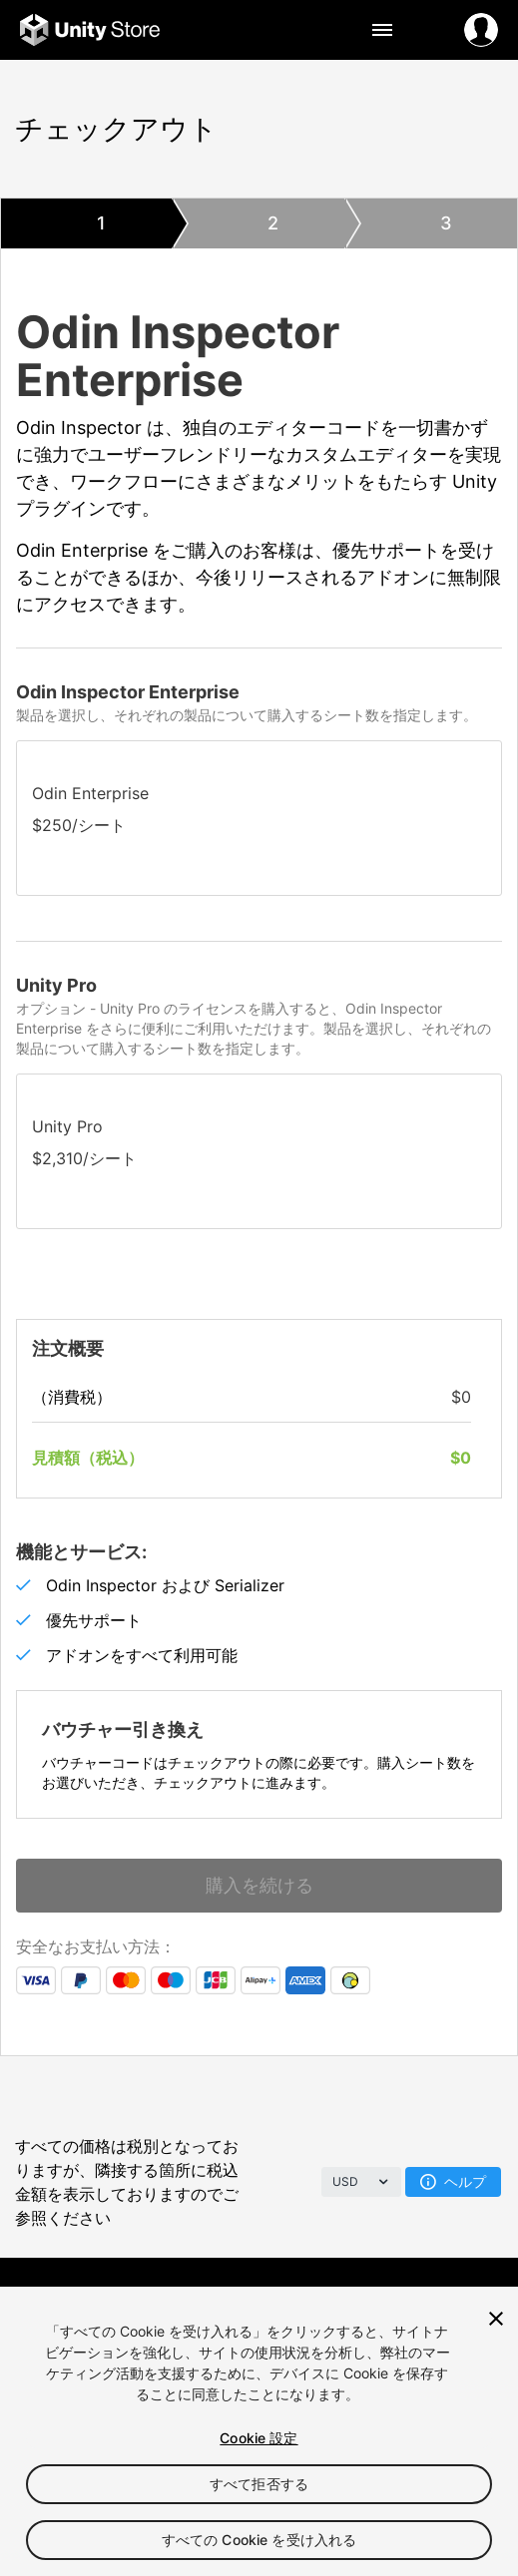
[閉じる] (496, 2319)
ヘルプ (453, 2181)
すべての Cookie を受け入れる (259, 2539)
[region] (259, 2431)
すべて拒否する (259, 2483)
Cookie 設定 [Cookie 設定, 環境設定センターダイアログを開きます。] (258, 2437)
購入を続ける (259, 1885)
